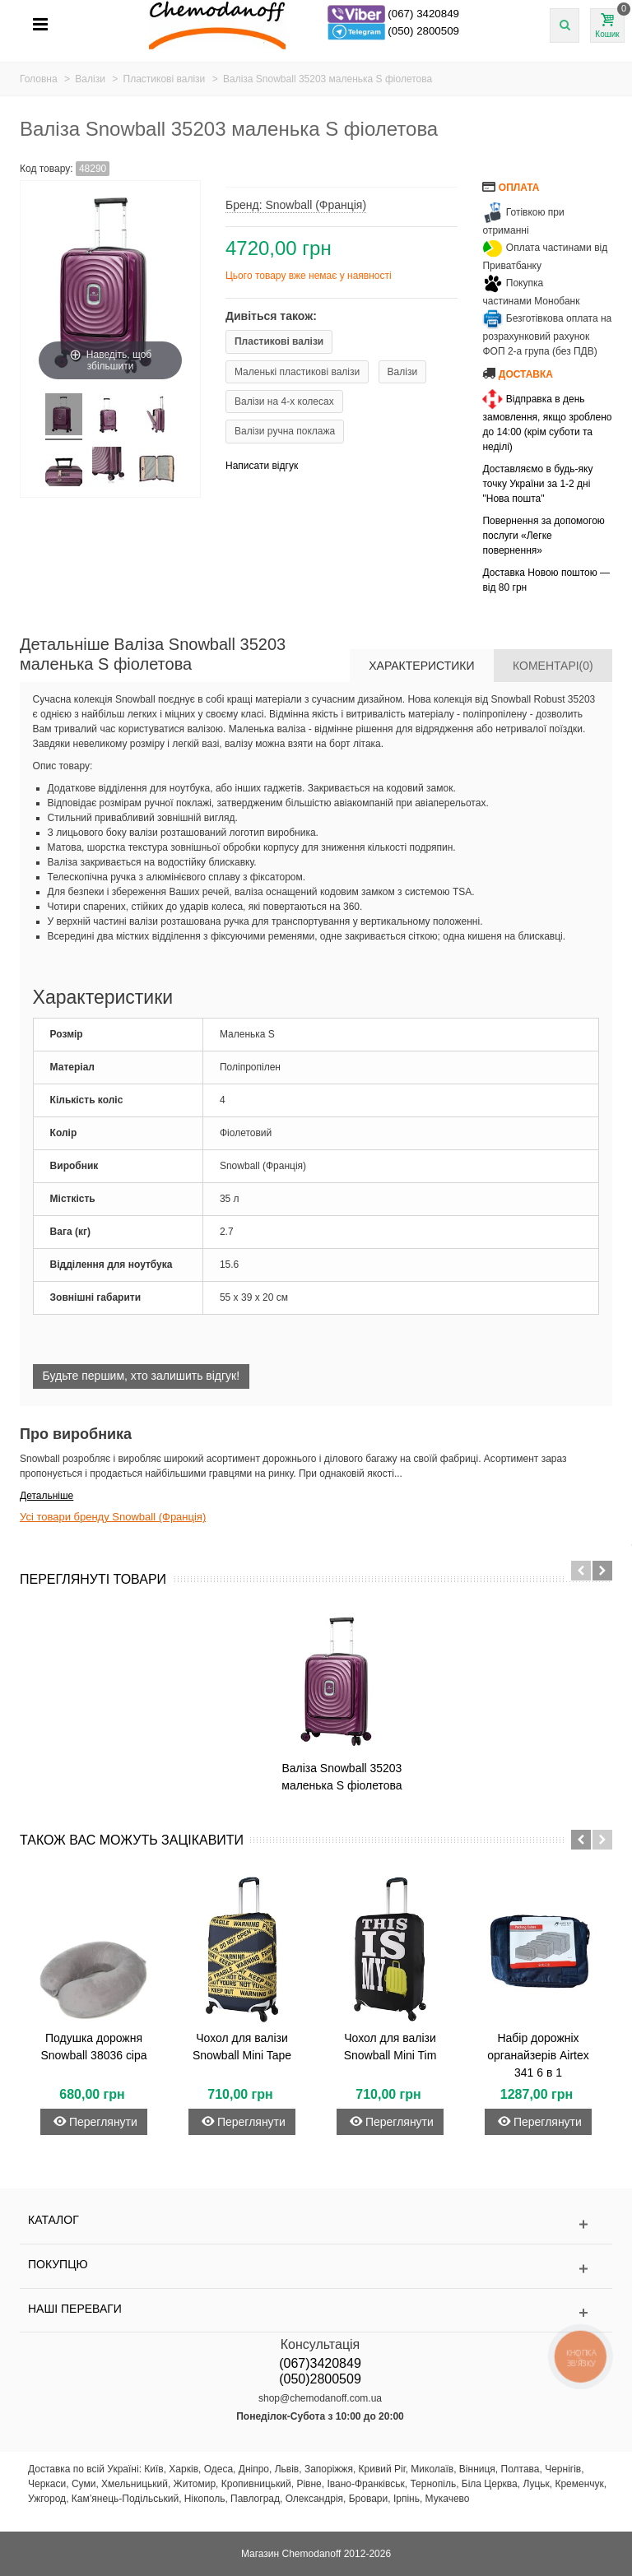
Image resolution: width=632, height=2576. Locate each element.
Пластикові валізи (279, 341)
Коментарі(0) (553, 665)
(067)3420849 (320, 2363)
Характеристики (421, 665)
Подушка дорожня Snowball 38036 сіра (93, 2046)
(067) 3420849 (423, 13)
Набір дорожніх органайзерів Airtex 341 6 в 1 (537, 2055)
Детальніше (46, 1496)
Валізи (403, 372)
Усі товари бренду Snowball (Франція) (113, 1517)
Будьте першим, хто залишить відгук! (141, 1375)
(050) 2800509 (423, 31)
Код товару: (46, 168)
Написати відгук (261, 465)
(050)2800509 (320, 2379)
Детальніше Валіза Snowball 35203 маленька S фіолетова (153, 654)
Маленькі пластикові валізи (297, 372)
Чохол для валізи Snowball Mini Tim (390, 2046)
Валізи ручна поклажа (285, 431)
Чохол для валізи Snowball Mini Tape (242, 2046)
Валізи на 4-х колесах (284, 401)
